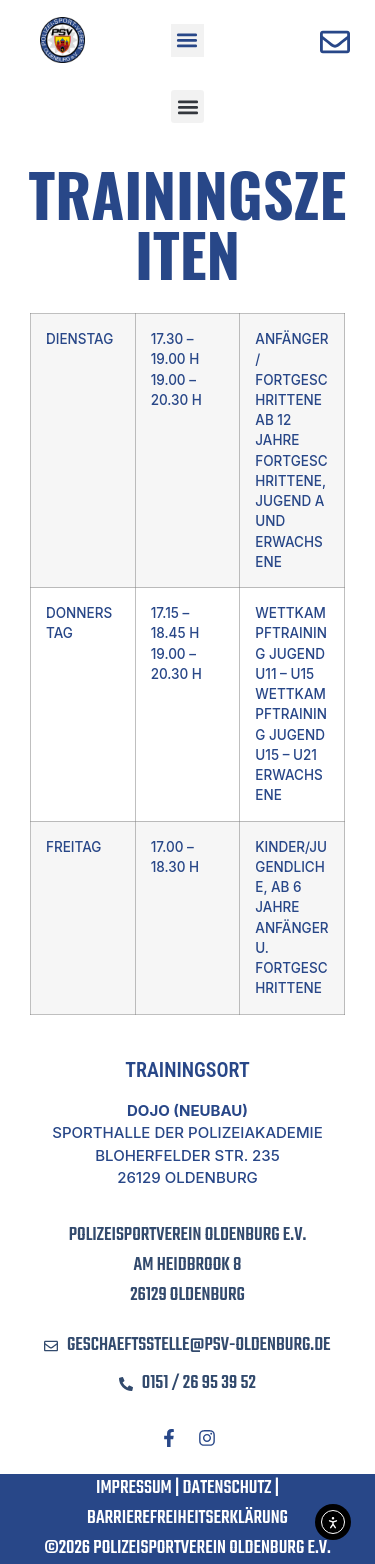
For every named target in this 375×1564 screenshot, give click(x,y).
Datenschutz (227, 1488)
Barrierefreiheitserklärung (187, 1518)
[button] (187, 40)
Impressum (134, 1488)
